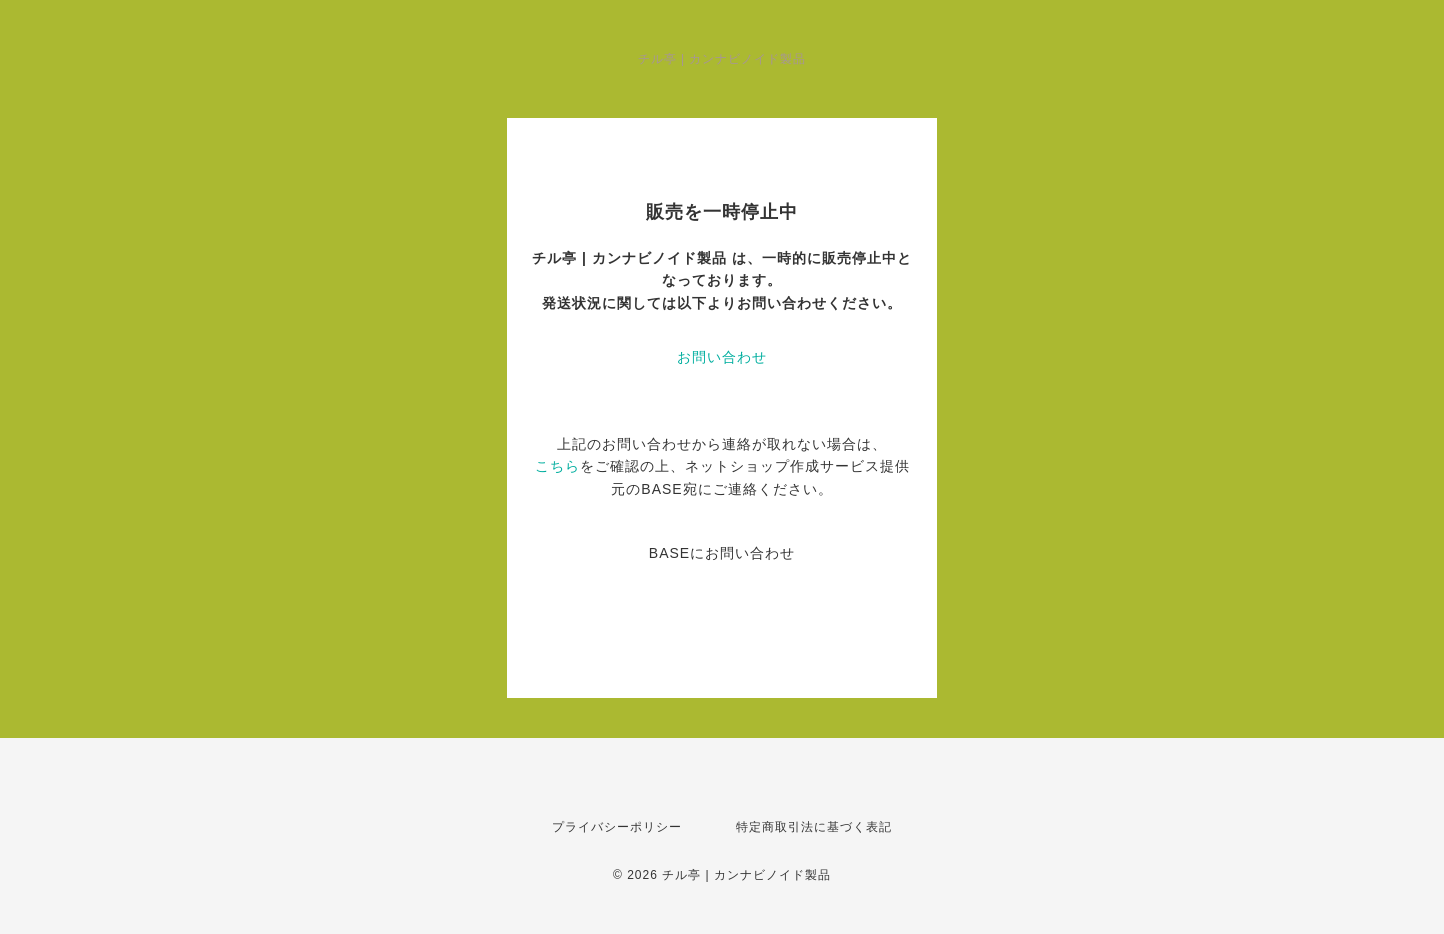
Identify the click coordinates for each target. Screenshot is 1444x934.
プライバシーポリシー (617, 827)
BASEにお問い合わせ (722, 553)
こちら (557, 466)
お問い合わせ (722, 357)
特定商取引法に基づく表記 (814, 827)
